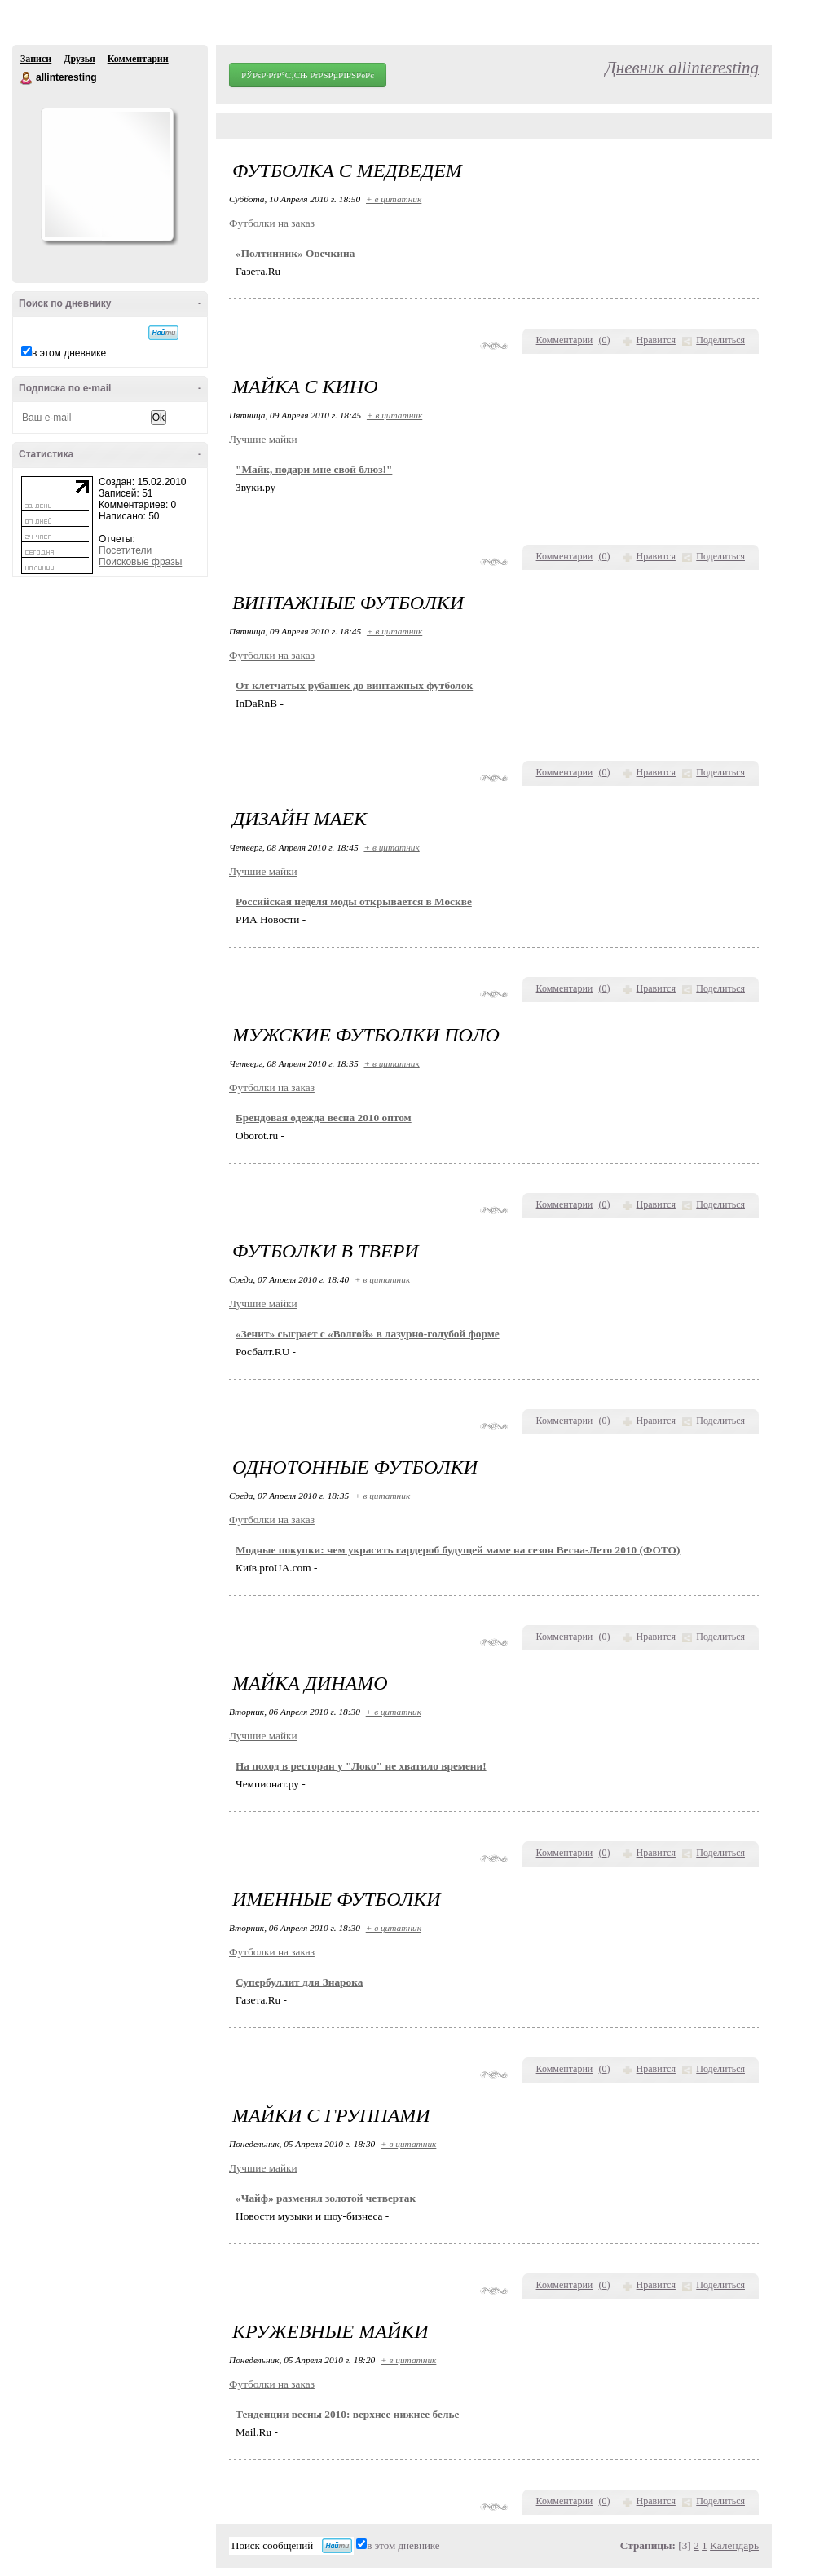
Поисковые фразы (140, 562)
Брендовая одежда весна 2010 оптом (324, 1117)
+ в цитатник (393, 199)
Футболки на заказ (272, 223)
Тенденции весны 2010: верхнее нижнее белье (347, 2414)
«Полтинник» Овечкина (295, 253)
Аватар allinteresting (107, 174)
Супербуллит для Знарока (299, 1982)
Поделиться (720, 340)
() (604, 340)
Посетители (125, 550)
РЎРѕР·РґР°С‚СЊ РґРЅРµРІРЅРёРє (307, 75)
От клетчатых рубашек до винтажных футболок (354, 685)
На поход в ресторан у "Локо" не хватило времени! (361, 1766)
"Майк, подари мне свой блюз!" (314, 469)
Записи (35, 58)
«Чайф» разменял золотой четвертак (326, 2198)
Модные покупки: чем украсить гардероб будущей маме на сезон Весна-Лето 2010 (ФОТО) (458, 1550)
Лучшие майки (263, 439)
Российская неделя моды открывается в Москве (354, 901)
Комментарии (138, 58)
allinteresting (26, 78)
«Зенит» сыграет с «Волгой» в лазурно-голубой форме (368, 1334)
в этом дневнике (69, 353)
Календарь (734, 2545)
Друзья (79, 58)
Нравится (656, 340)
